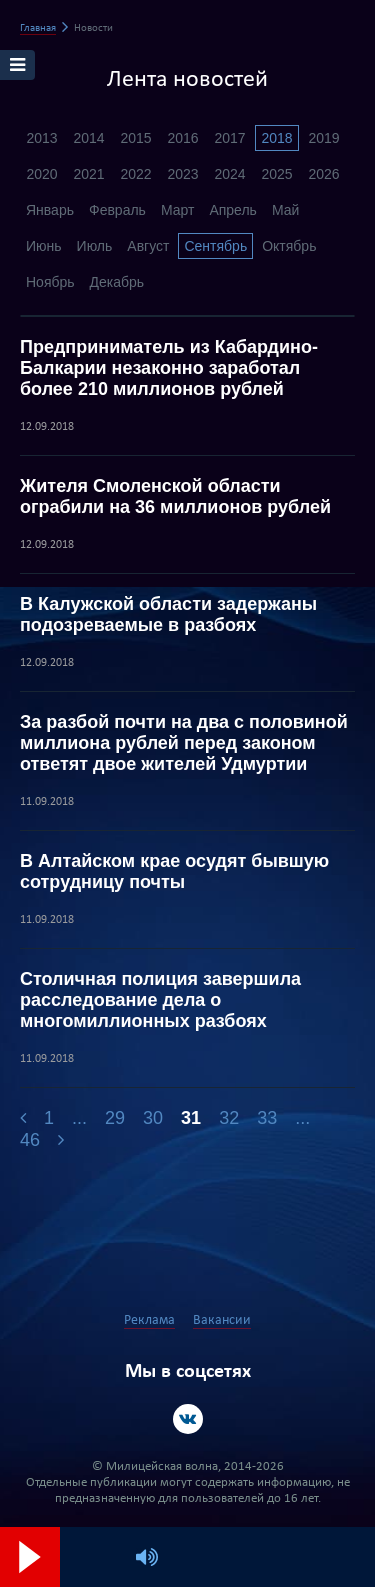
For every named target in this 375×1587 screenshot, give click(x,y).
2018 (276, 138)
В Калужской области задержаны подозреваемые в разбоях (168, 614)
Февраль (117, 210)
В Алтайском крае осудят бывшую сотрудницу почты (174, 871)
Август (148, 246)
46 (30, 1140)
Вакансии (222, 1320)
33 (267, 1118)
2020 (41, 174)
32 (229, 1118)
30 (153, 1118)
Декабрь (117, 282)
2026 (323, 174)
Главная (38, 28)
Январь (50, 210)
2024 (229, 174)
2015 (135, 138)
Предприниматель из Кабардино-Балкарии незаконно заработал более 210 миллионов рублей (169, 368)
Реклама (149, 1320)
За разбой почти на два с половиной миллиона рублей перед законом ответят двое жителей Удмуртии (184, 743)
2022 (135, 174)
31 (191, 1118)
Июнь (44, 246)
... (79, 1118)
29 (115, 1118)
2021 (88, 174)
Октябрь (289, 246)
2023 (182, 174)
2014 (88, 138)
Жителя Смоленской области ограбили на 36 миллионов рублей (175, 496)
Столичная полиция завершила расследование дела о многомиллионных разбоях (160, 1000)
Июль (95, 246)
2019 (323, 138)
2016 (182, 138)
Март (178, 210)
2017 (229, 138)
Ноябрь (50, 282)
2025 (276, 174)
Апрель (233, 210)
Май (285, 210)
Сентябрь (215, 246)
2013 (41, 138)
